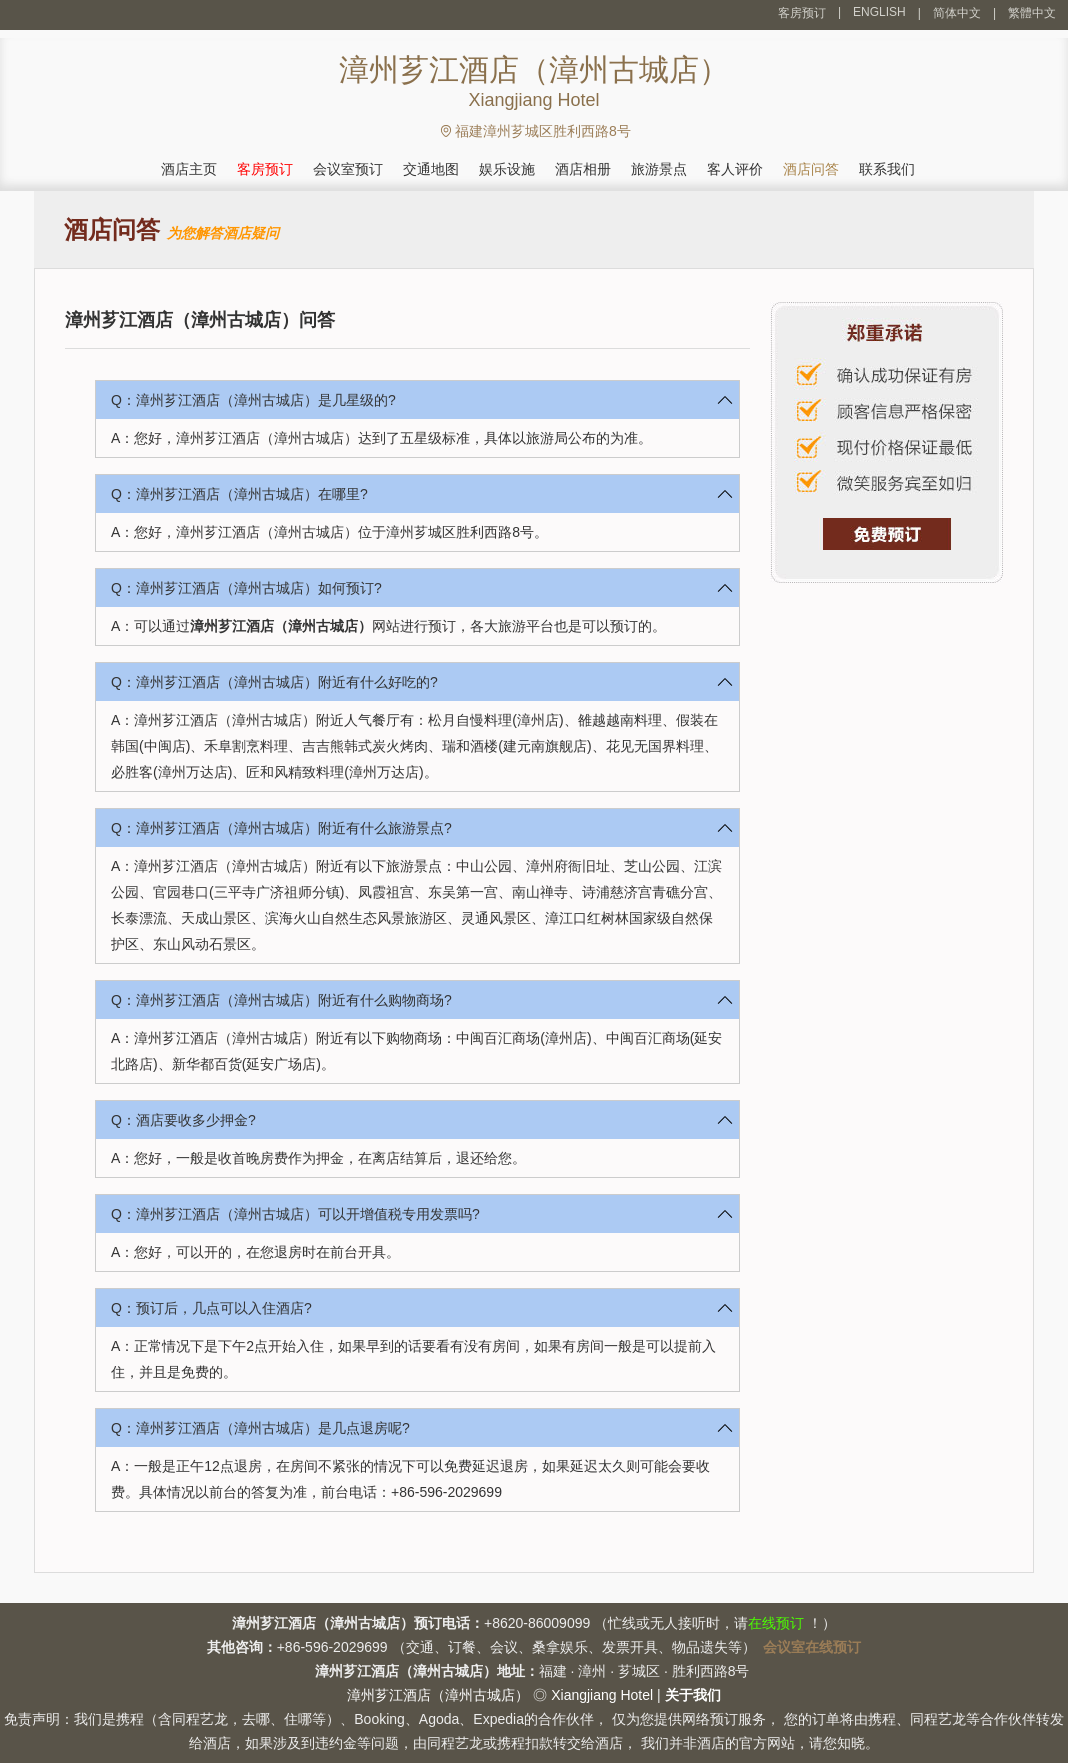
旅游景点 (659, 169)
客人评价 (735, 169)
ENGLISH (879, 12)
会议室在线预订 (812, 1647)
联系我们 (887, 169)
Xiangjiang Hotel (602, 1695)
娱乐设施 (507, 169)
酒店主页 (189, 169)
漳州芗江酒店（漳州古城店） (281, 626)
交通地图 (431, 169)
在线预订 (776, 1623)
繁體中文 (1032, 13)
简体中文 (957, 13)
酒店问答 (811, 169)
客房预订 (802, 13)
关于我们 (693, 1695)
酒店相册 (583, 169)
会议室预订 (348, 169)
